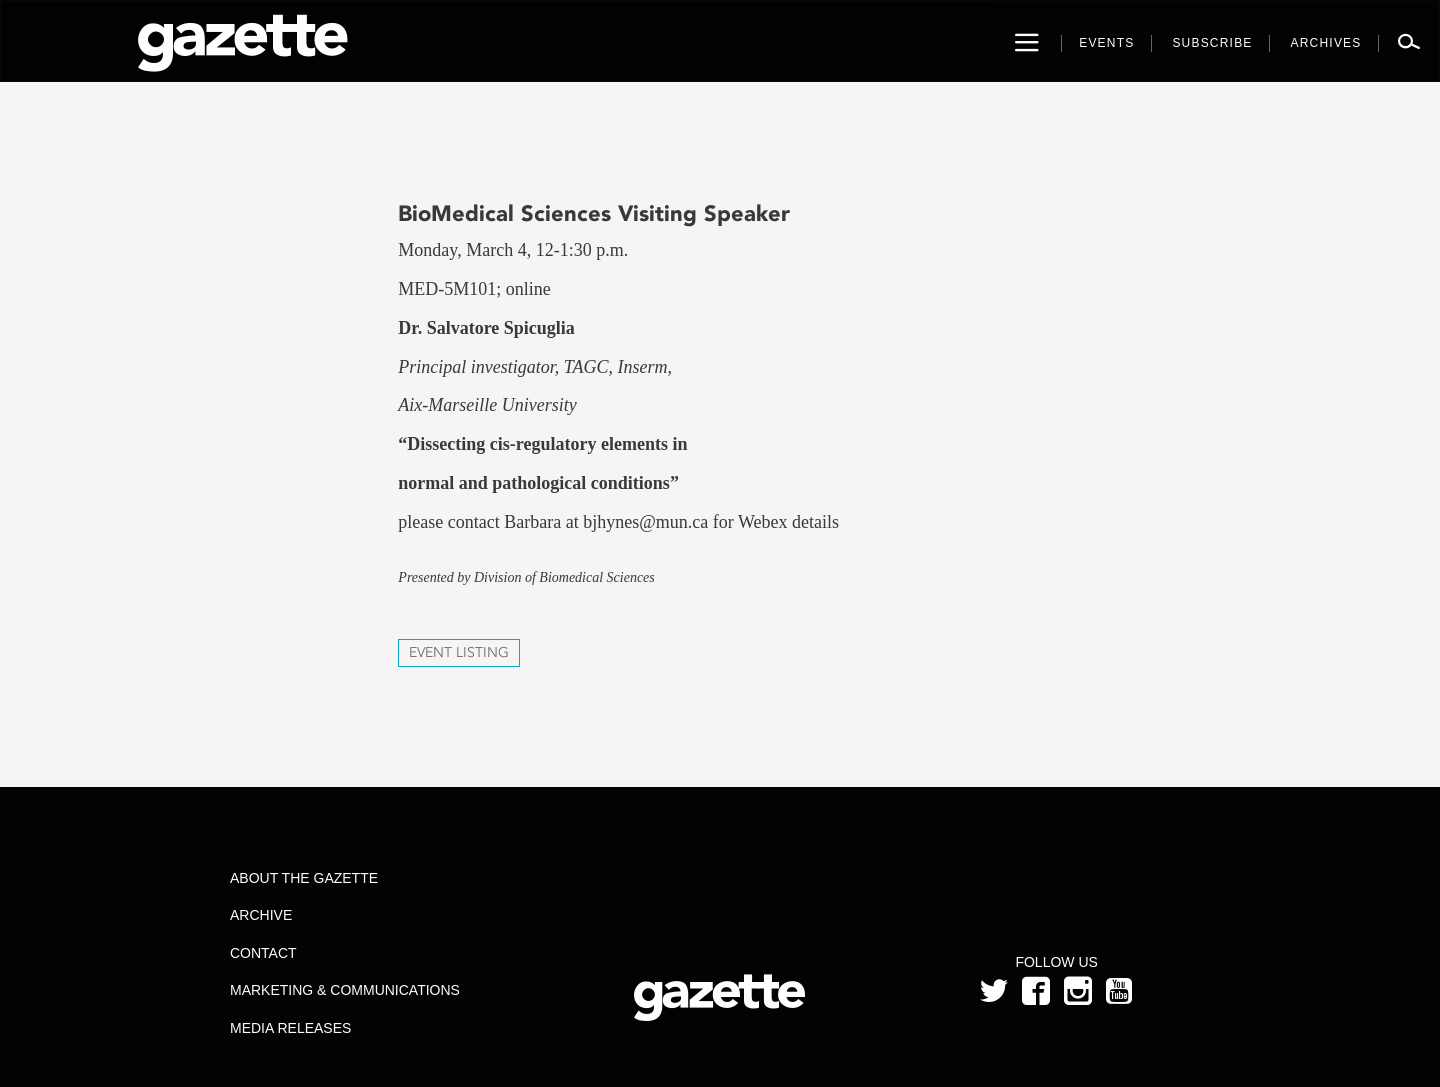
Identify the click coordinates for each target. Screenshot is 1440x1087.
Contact (263, 953)
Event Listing (459, 652)
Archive (261, 915)
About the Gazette (304, 878)
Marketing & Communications (345, 990)
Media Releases (290, 1028)
